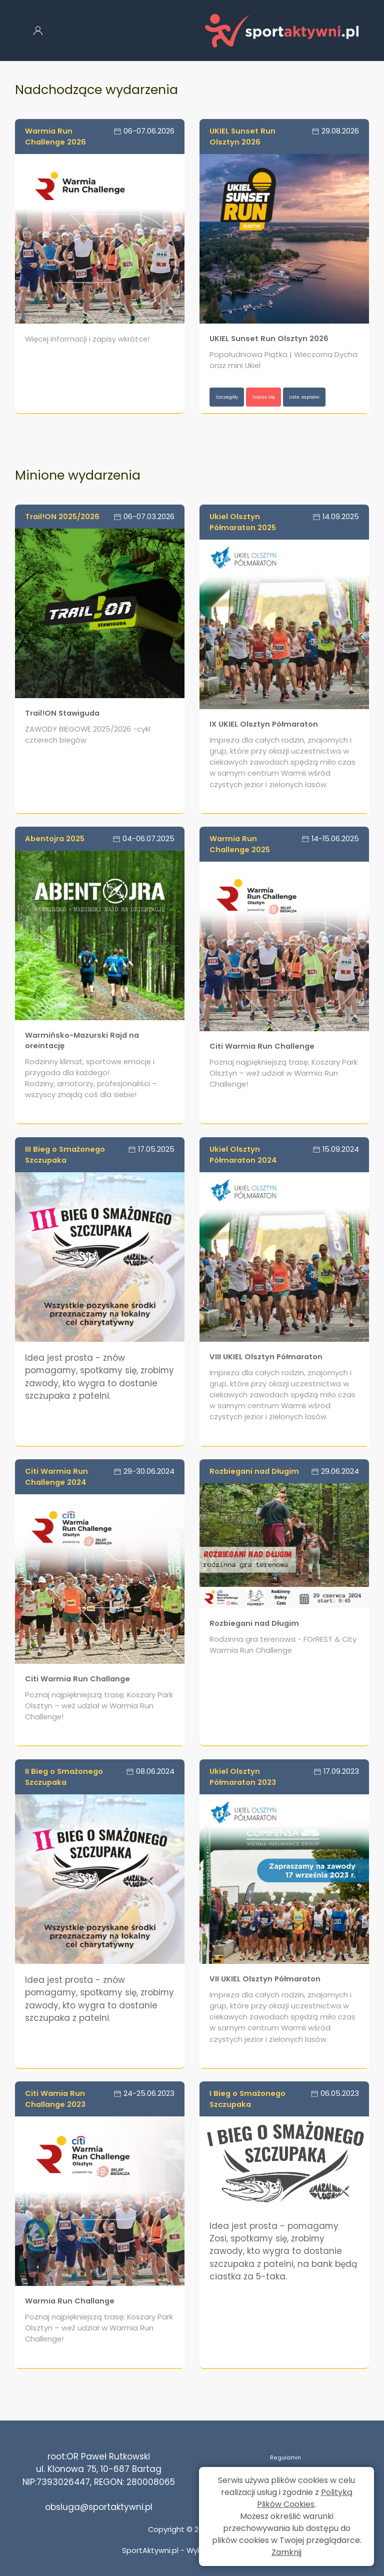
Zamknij (287, 2552)
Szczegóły (234, 397)
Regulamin (285, 2456)
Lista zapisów (240, 416)
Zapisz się (285, 397)
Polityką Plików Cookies (304, 2498)
